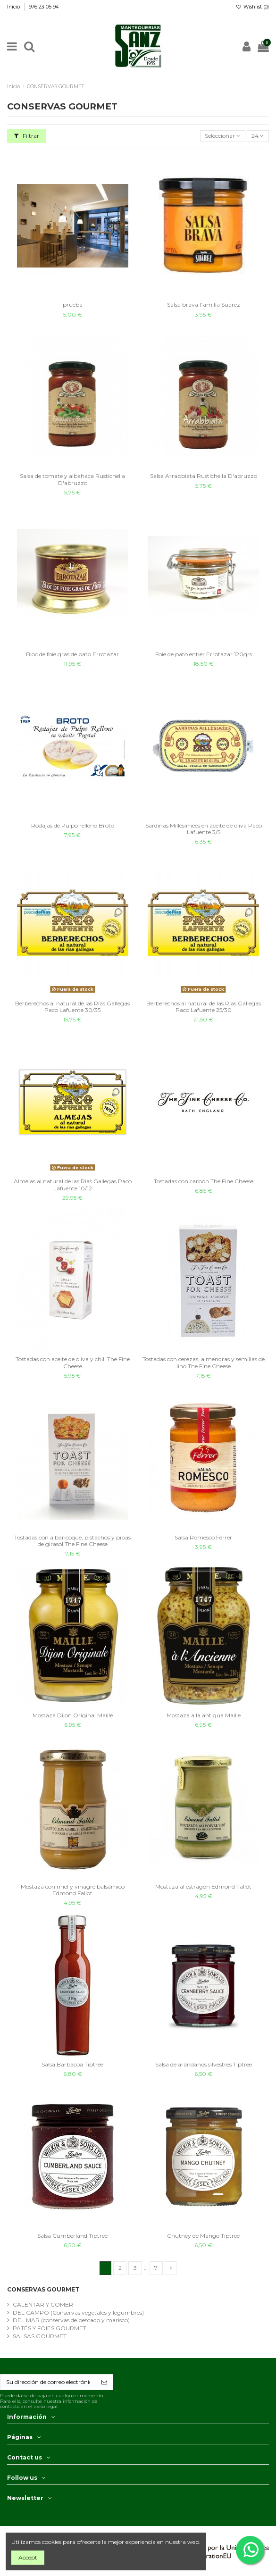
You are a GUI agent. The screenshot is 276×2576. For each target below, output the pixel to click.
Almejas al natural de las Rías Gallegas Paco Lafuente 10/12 (73, 1184)
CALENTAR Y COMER (43, 2304)
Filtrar (26, 135)
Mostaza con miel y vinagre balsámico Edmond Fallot (73, 1890)
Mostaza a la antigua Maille (204, 1715)
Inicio (14, 7)
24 (257, 135)
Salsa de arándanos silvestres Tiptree (203, 2064)
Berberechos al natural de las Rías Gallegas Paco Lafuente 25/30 (203, 1006)
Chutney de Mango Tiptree (203, 2235)
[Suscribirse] (104, 2382)
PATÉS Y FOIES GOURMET (49, 2328)
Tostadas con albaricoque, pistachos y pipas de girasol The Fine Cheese (72, 1540)
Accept (27, 2557)
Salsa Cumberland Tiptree (72, 2235)
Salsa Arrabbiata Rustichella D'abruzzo (203, 475)
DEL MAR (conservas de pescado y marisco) (71, 2320)
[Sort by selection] (222, 136)
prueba (73, 304)
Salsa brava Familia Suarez (203, 304)
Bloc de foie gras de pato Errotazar (72, 654)
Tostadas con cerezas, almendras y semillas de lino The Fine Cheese (203, 1362)
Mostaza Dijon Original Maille (73, 1715)
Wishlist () (252, 7)
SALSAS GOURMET (40, 2336)
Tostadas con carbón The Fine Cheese (203, 1181)
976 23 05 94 (44, 7)
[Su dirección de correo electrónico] (48, 2382)
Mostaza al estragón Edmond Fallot (203, 1886)
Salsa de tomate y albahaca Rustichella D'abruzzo (72, 479)
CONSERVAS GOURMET (43, 2289)
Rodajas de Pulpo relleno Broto (72, 825)
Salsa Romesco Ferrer (203, 1537)
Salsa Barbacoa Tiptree (72, 2064)
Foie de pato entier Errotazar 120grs (203, 654)
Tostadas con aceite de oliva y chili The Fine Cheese (73, 1362)
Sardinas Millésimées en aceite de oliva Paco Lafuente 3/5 (203, 829)
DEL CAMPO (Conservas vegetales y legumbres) (78, 2312)
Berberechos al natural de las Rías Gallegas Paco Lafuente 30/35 (72, 1006)
